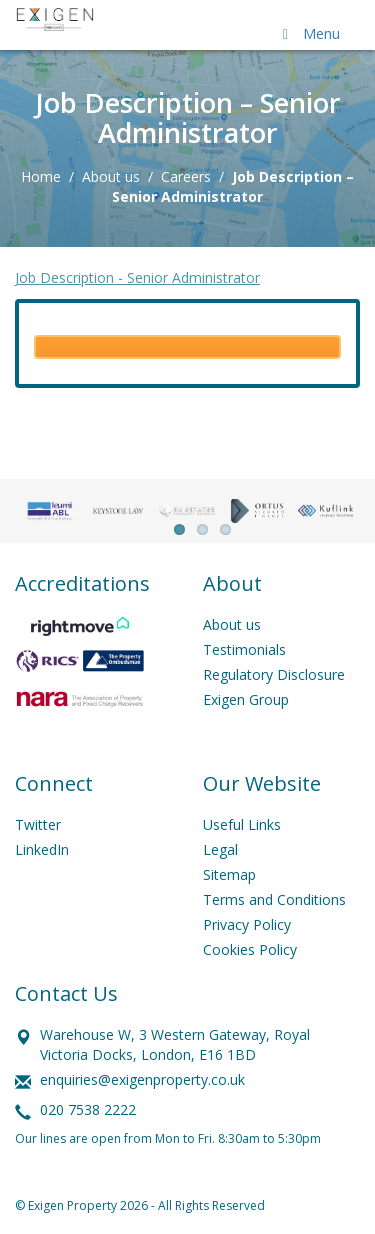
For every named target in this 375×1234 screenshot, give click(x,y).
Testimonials (244, 649)
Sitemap (229, 874)
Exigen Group (246, 699)
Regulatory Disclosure (274, 674)
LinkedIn (42, 849)
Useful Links (242, 824)
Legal (220, 849)
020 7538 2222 (88, 1109)
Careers (186, 176)
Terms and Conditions (274, 899)
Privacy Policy (247, 924)
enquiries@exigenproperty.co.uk (142, 1079)
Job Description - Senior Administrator (137, 277)
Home (41, 176)
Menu (308, 33)
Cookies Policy (250, 949)
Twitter (38, 824)
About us (111, 176)
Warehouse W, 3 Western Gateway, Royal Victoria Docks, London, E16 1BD (175, 1044)
